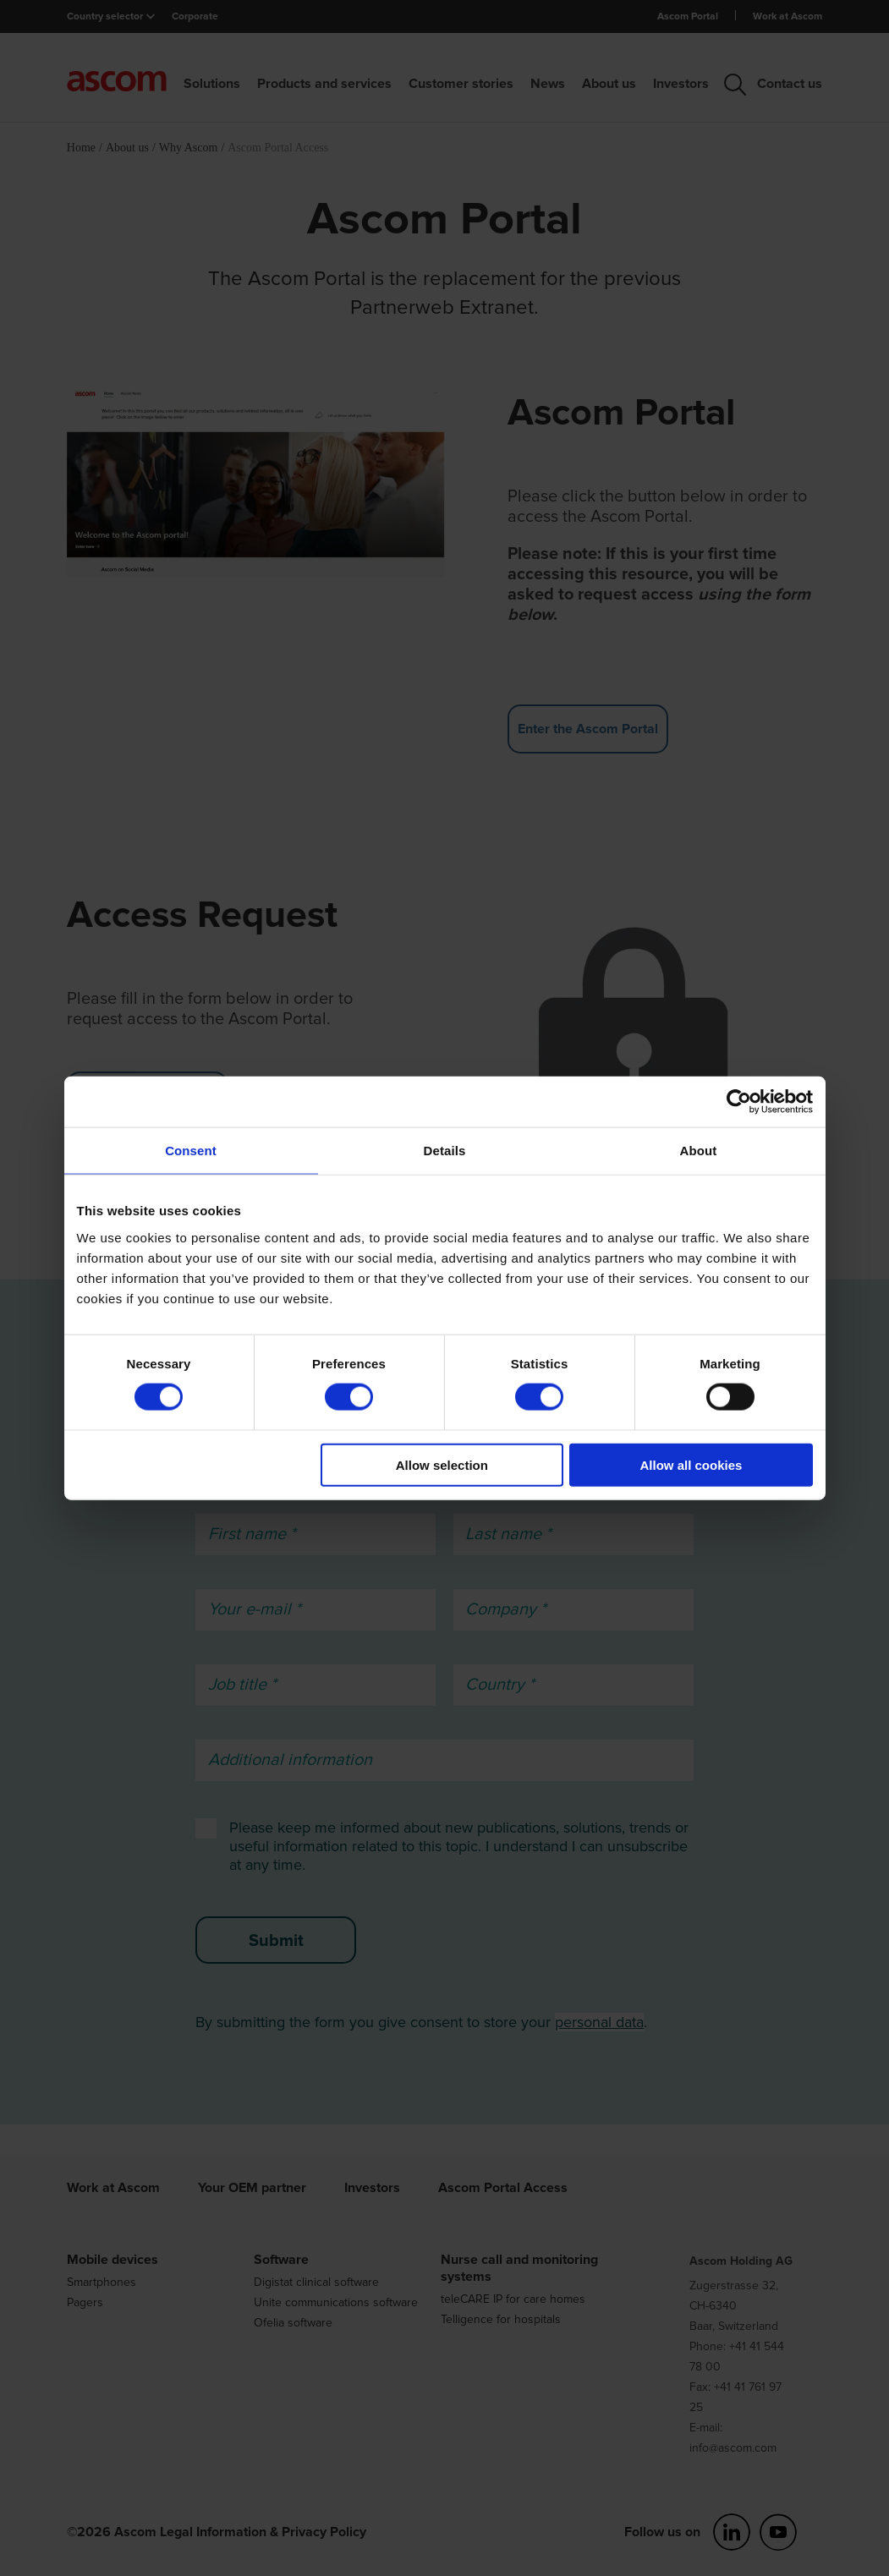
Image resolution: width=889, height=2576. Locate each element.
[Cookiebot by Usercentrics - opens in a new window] (739, 1102)
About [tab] (698, 1150)
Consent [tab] (191, 1150)
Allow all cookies (691, 1464)
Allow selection (442, 1464)
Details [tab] (445, 1150)
